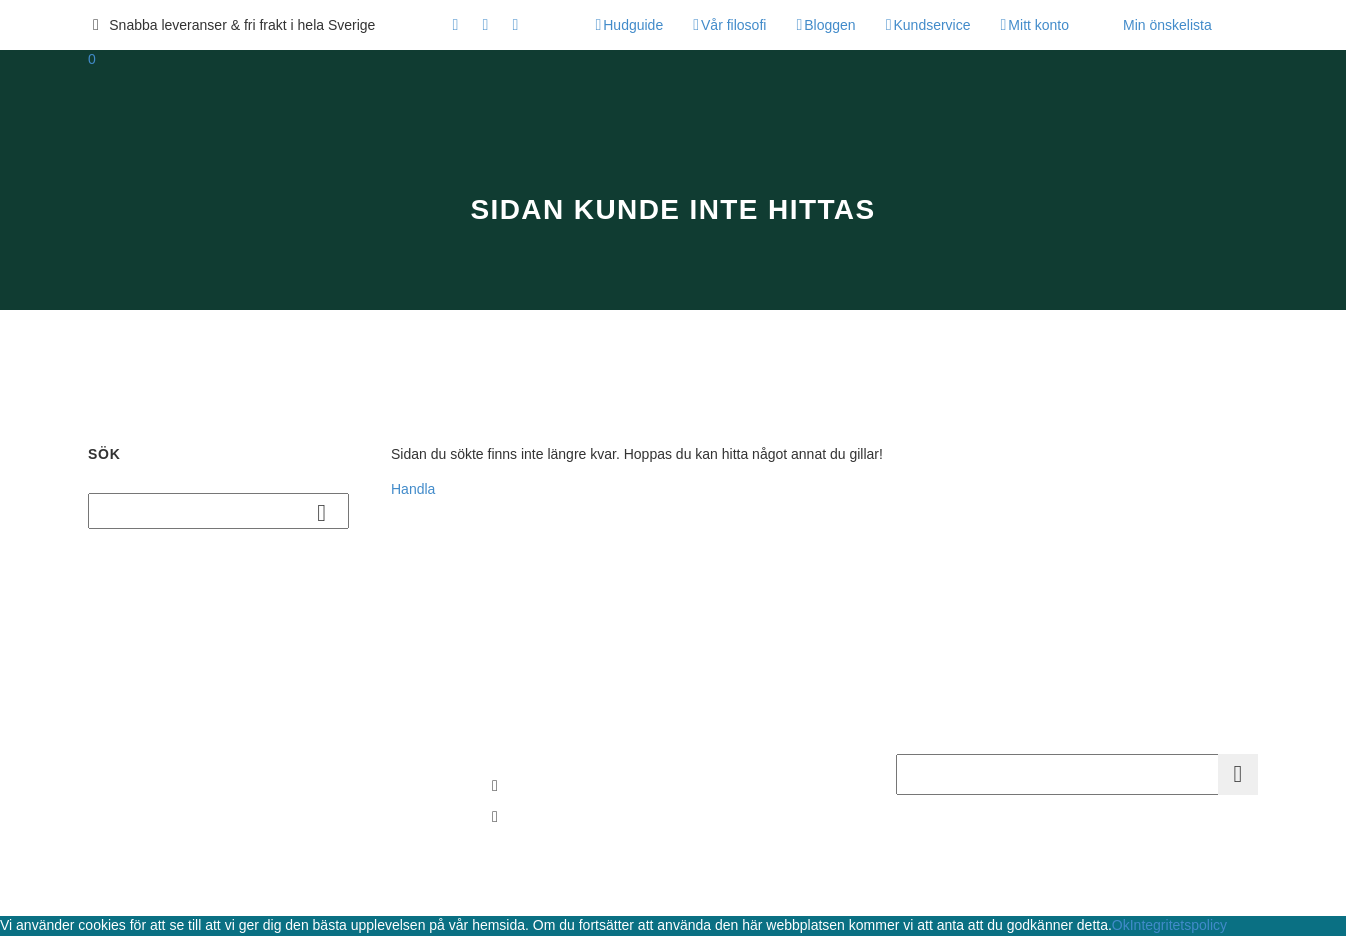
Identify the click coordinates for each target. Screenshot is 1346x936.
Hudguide (633, 25)
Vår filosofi (733, 25)
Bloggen (829, 25)
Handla (413, 489)
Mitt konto (1038, 25)
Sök (327, 512)
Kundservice (931, 25)
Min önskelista (1167, 25)
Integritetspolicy (1178, 925)
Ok (1121, 925)
